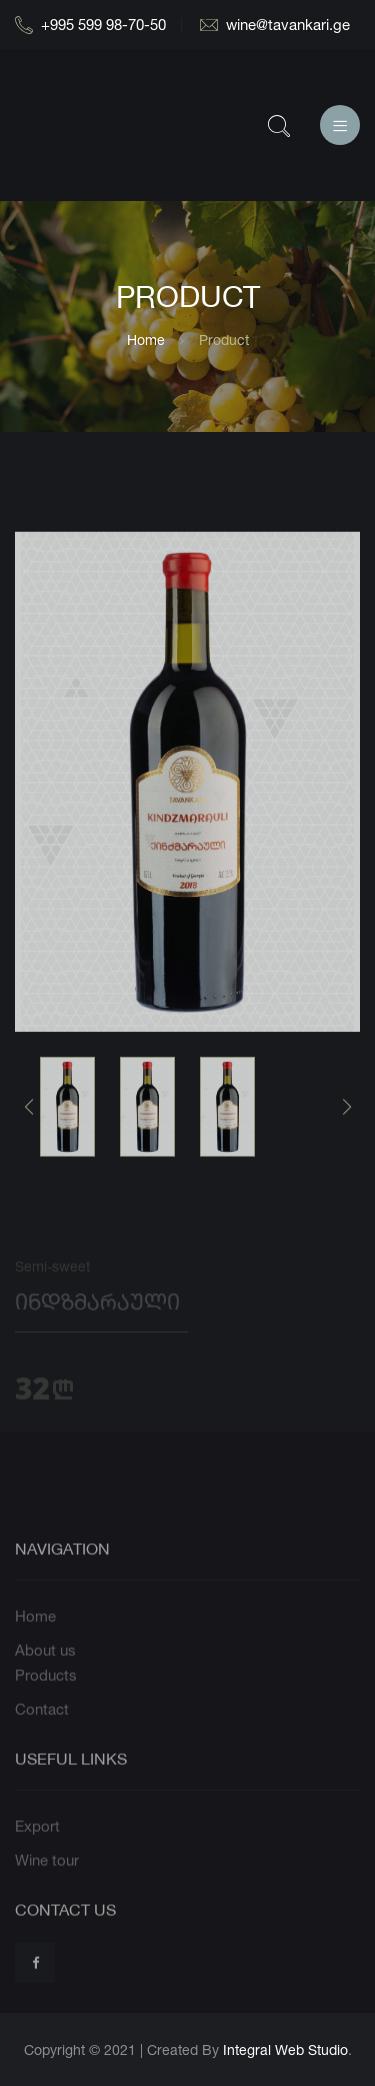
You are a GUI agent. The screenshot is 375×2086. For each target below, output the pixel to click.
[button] (346, 1124)
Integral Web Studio (285, 2049)
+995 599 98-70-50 (90, 24)
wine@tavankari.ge (275, 24)
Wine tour (47, 1886)
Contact (42, 1735)
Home (146, 339)
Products (46, 1702)
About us (45, 1676)
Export (37, 1853)
